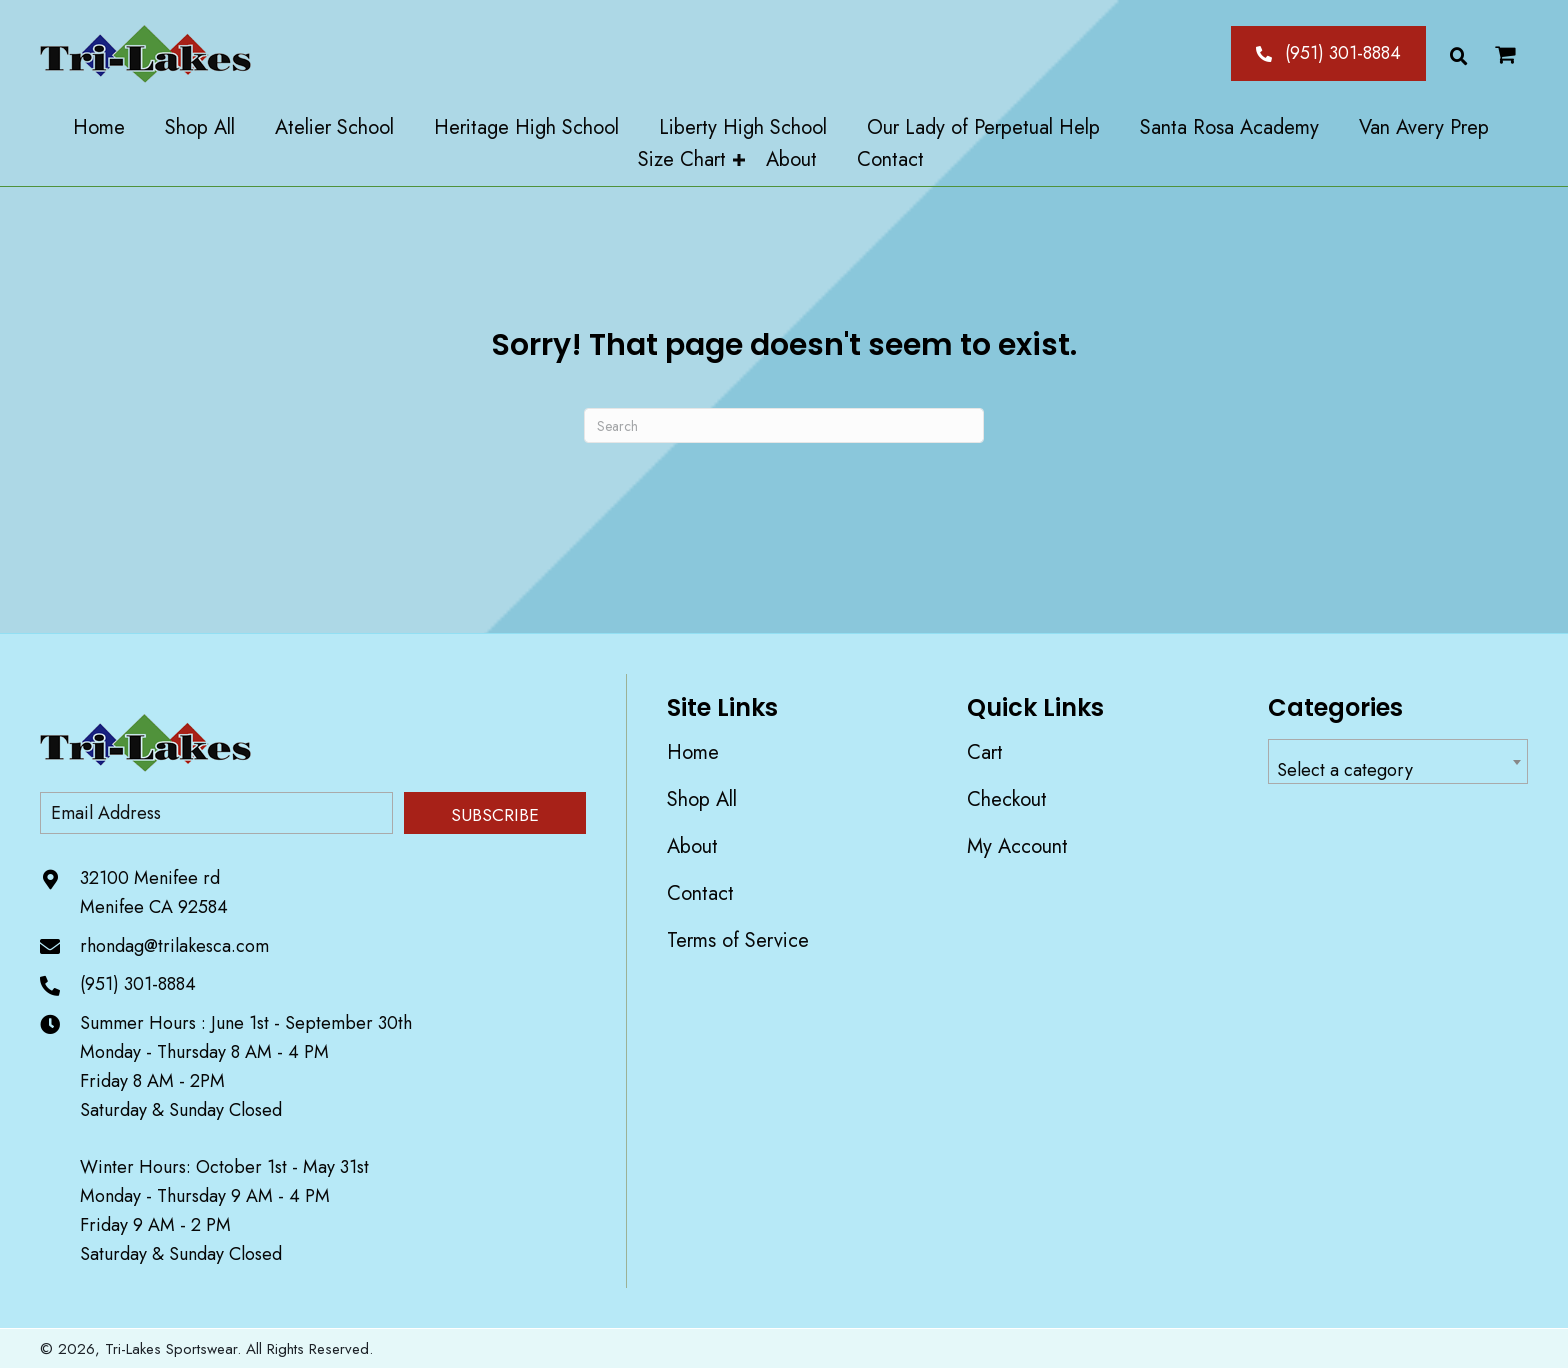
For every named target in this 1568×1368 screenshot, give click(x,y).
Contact (700, 893)
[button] (1328, 53)
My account (1017, 846)
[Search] (784, 425)
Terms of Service (738, 940)
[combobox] (1398, 761)
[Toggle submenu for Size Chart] (739, 160)
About (692, 846)
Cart (985, 752)
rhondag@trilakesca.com (174, 946)
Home (693, 752)
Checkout (1007, 799)
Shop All (702, 799)
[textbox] (1398, 770)
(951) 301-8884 (138, 984)
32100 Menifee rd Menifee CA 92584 (154, 892)
